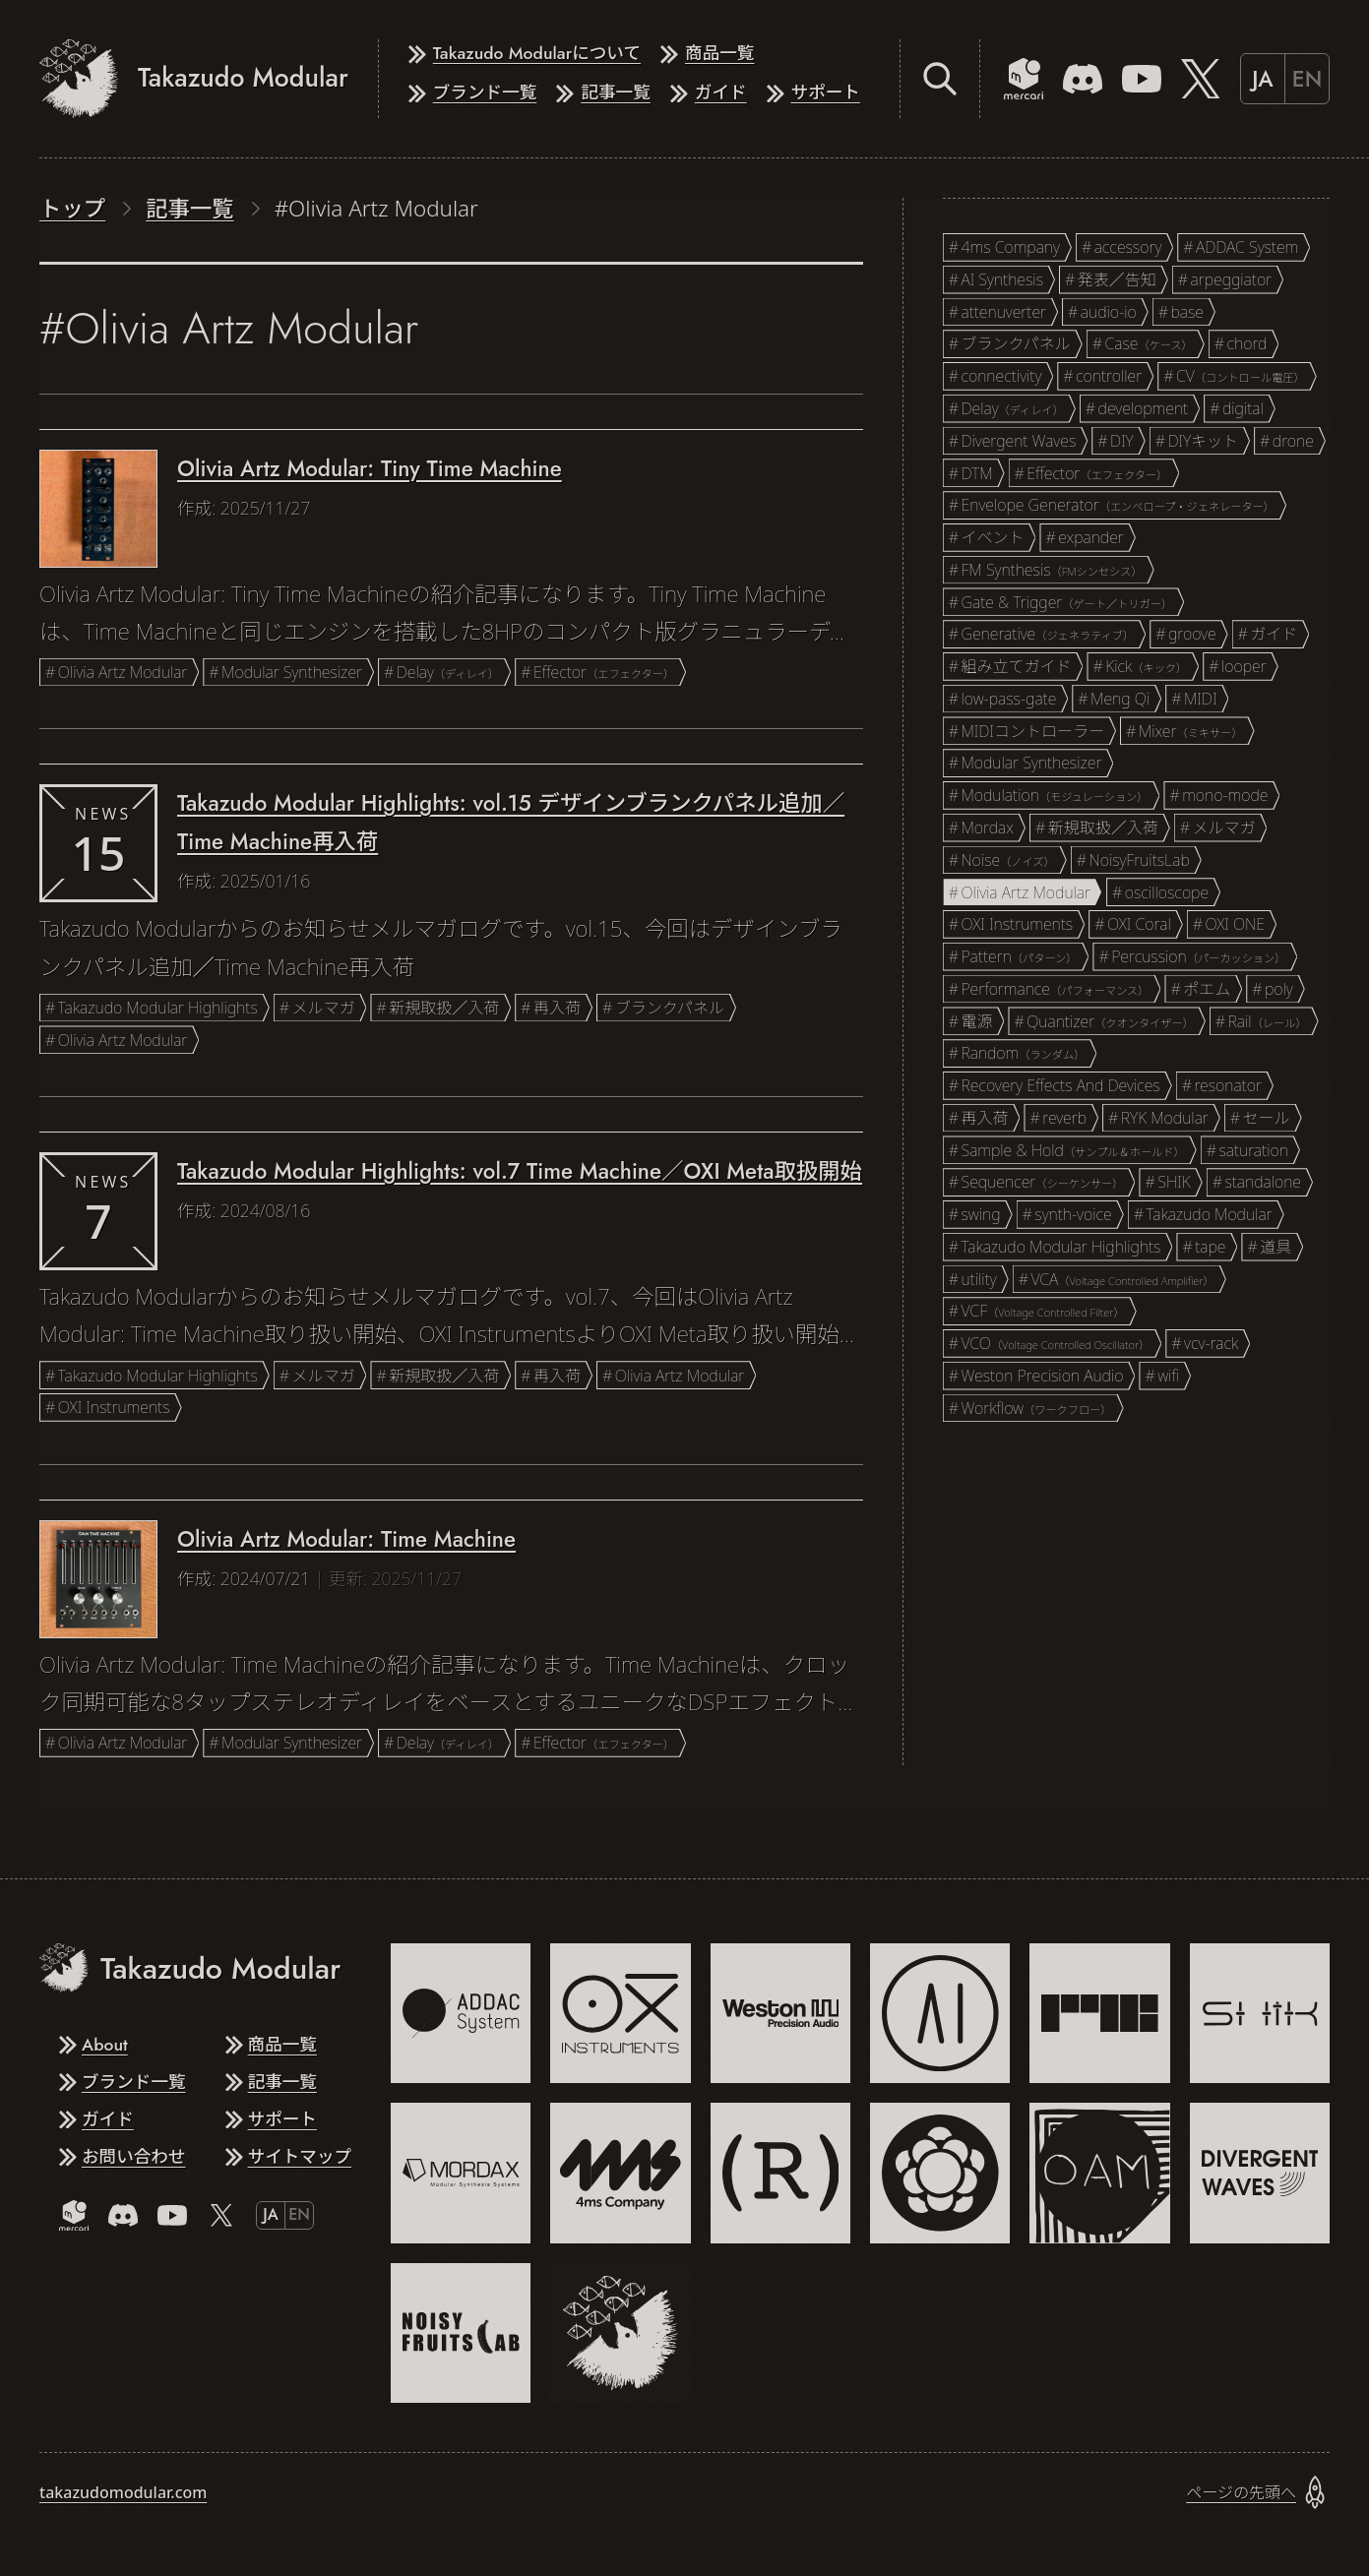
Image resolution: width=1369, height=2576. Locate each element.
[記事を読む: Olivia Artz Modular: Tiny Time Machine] (451, 562)
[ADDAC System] (460, 2013)
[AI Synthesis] (940, 2013)
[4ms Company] (620, 2172)
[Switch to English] (1285, 78)
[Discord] (1082, 78)
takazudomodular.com (123, 2492)
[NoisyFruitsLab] (460, 2333)
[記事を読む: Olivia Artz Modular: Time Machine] (451, 1632)
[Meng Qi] (940, 2172)
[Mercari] (1023, 78)
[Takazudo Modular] (620, 2333)
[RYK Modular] (1099, 2013)
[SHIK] (1260, 2013)
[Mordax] (460, 2172)
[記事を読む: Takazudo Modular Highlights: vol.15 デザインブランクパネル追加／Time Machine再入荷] (451, 913)
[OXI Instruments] (620, 2013)
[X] (1200, 78)
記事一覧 (190, 208)
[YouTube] (1141, 78)
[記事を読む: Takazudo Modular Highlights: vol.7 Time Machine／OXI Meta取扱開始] (451, 1281)
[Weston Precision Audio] (780, 2013)
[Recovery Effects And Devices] (780, 2172)
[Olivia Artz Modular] (1099, 2172)
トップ (72, 208)
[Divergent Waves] (1260, 2172)
